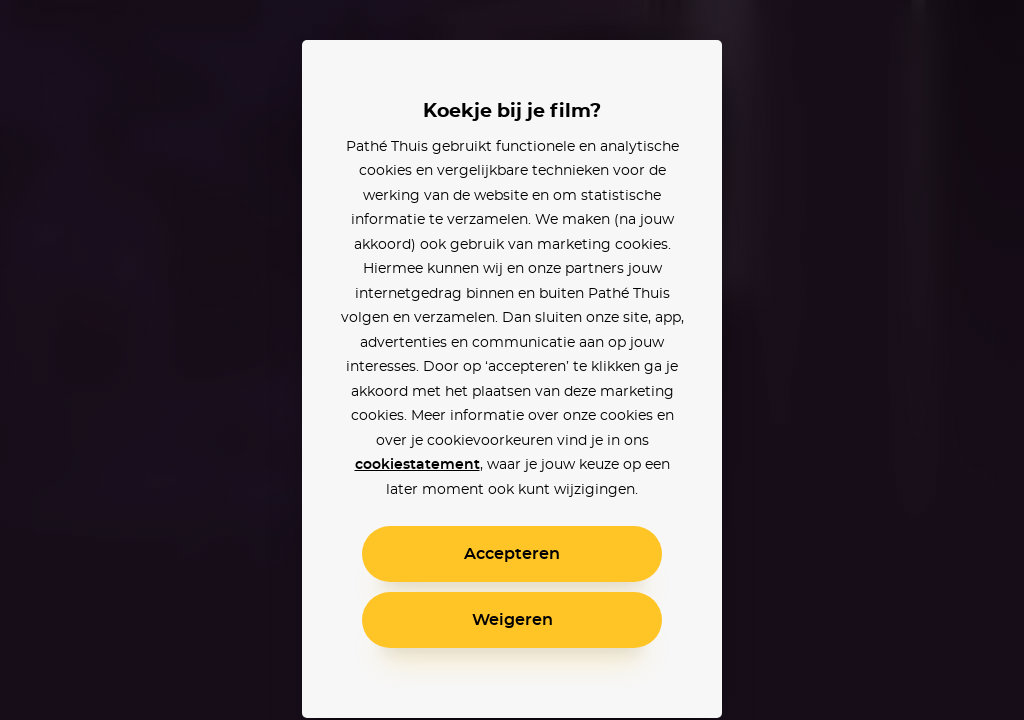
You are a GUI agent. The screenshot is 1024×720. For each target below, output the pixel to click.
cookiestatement (417, 465)
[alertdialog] (512, 360)
